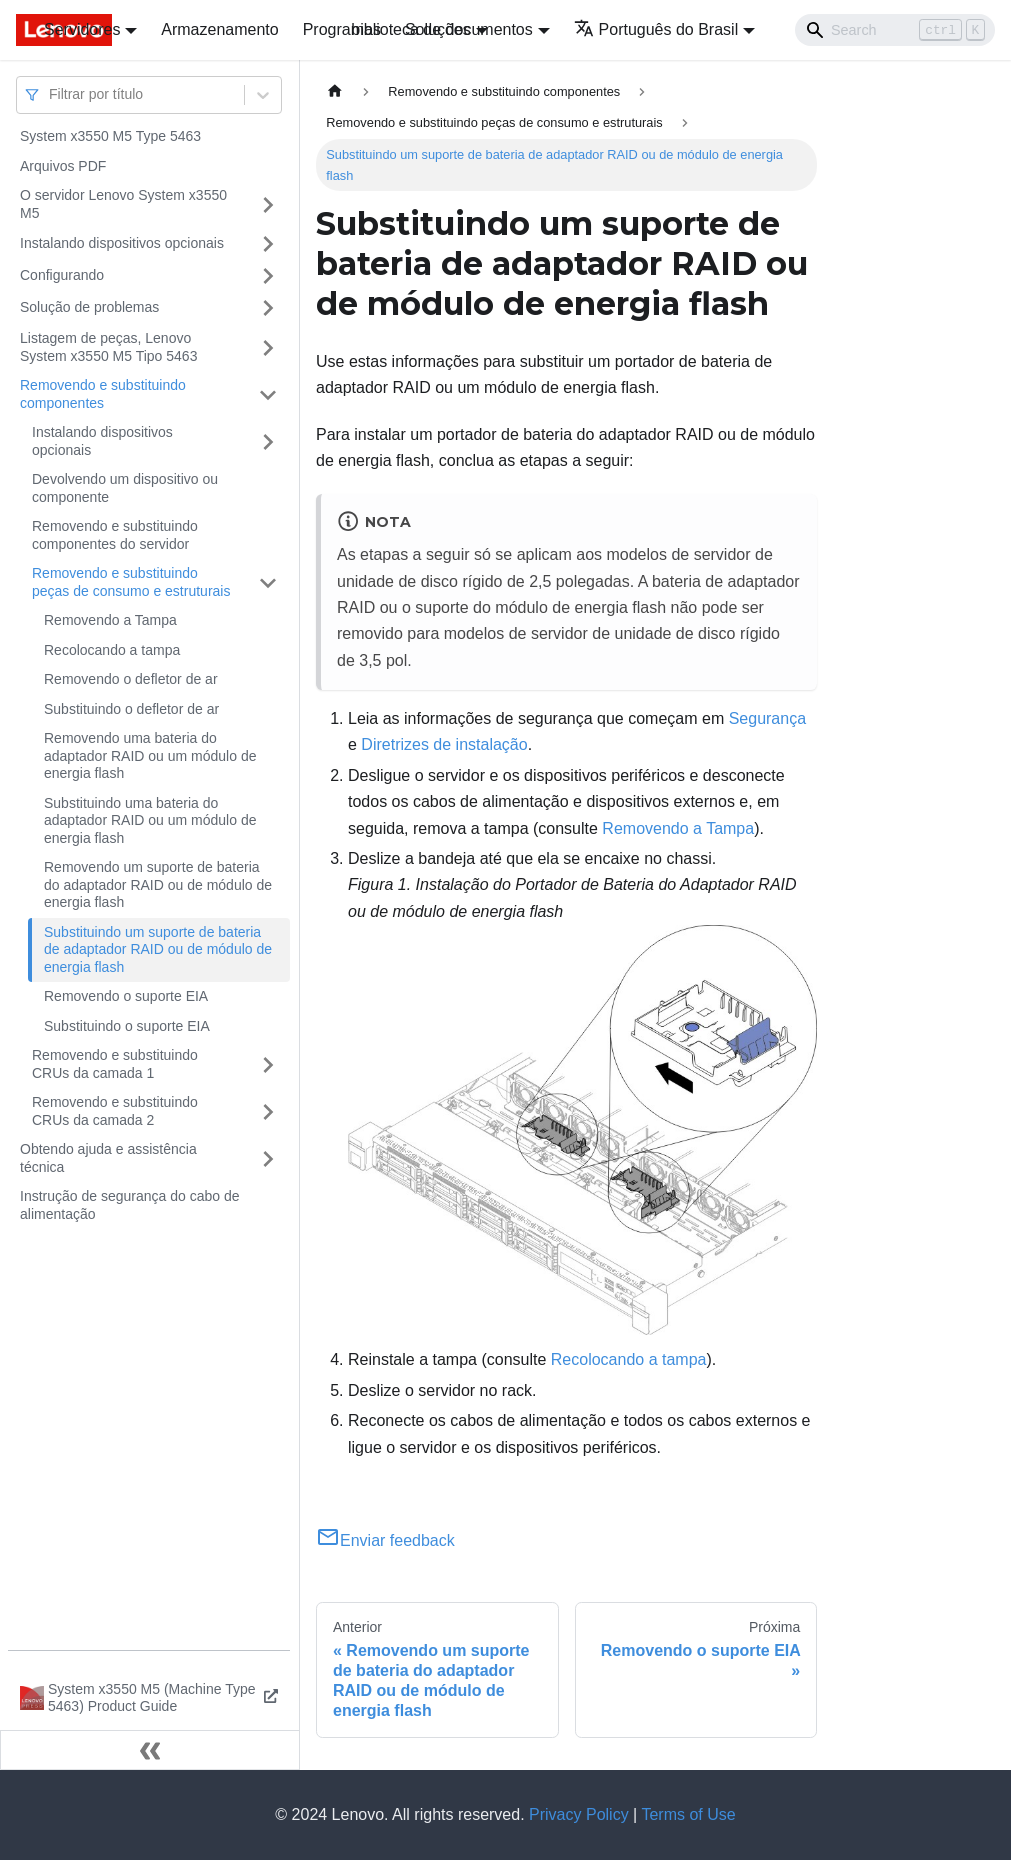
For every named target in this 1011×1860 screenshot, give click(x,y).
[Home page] (335, 91)
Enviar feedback (385, 1540)
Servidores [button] (82, 29)
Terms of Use (688, 1814)
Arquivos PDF (63, 166)
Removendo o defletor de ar (131, 679)
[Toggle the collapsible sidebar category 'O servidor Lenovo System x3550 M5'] (268, 204)
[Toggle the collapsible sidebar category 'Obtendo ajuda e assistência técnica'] (268, 1158)
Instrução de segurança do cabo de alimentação (130, 1205)
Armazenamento (219, 29)
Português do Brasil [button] (656, 29)
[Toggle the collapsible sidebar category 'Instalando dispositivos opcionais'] (268, 244)
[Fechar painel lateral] (150, 1750)
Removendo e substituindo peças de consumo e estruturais (131, 582)
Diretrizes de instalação (444, 744)
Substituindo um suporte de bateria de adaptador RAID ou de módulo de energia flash (158, 949)
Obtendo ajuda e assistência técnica (108, 1158)
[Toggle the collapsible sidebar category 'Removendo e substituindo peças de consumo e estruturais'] (268, 582)
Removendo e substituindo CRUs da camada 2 (115, 1111)
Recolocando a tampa (112, 650)
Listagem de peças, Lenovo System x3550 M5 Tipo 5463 (108, 347)
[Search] (895, 30)
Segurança (767, 718)
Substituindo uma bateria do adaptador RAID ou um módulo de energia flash (150, 820)
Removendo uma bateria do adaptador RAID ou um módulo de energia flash (150, 755)
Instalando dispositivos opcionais (122, 243)
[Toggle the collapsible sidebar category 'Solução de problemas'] (268, 308)
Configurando (62, 275)
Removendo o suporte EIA (126, 996)
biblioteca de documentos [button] (441, 29)
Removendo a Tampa (110, 620)
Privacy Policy (579, 1814)
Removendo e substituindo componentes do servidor (115, 535)
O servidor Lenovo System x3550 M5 (123, 204)
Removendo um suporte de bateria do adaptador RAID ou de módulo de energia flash (158, 884)
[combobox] (51, 94)
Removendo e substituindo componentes (103, 394)
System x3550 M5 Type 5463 (110, 136)
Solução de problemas (89, 307)
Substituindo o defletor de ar (131, 709)
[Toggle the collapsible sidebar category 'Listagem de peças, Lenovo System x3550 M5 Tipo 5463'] (268, 347)
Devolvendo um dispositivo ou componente (125, 488)
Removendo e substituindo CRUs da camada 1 (115, 1064)
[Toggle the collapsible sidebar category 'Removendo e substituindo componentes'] (268, 394)
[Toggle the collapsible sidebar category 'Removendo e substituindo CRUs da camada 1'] (268, 1064)
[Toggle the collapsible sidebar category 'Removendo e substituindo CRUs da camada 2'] (268, 1111)
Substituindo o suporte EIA (127, 1026)
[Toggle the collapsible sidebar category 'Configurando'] (268, 276)
